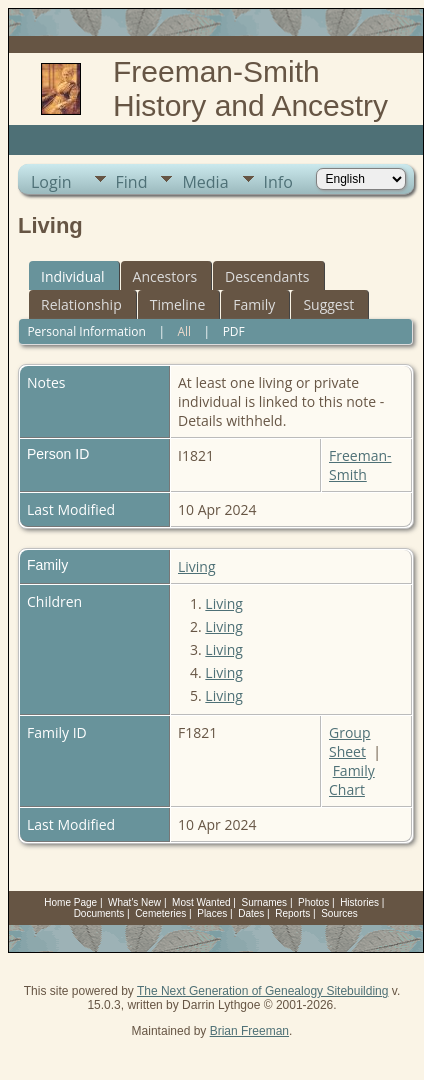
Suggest (328, 304)
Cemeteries (160, 913)
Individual (73, 276)
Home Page (70, 902)
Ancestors (165, 276)
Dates (251, 913)
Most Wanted (201, 902)
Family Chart (352, 780)
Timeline (178, 304)
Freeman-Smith (360, 465)
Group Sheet (349, 742)
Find (132, 182)
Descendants (267, 276)
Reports (292, 913)
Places (212, 913)
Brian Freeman (249, 1031)
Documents (99, 913)
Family (254, 304)
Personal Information (86, 331)
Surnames (265, 902)
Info (278, 182)
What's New (134, 902)
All (184, 331)
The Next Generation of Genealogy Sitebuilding (263, 991)
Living (197, 566)
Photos (313, 902)
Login (51, 182)
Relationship (81, 304)
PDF (234, 331)
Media (205, 182)
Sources (339, 913)
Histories (359, 902)
